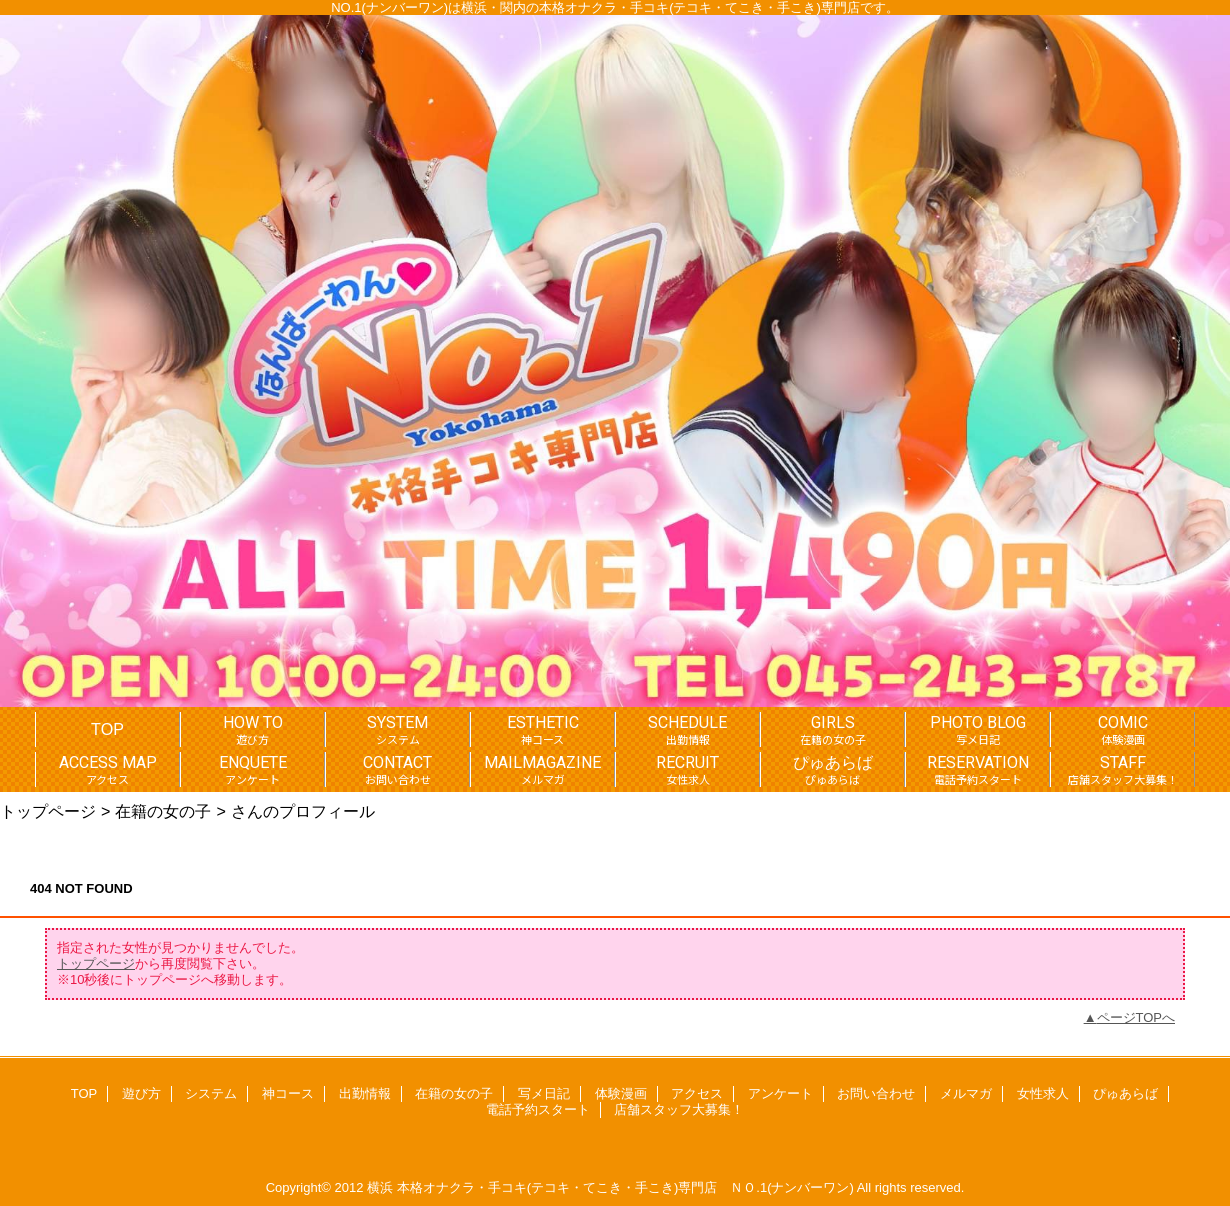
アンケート (780, 1093)
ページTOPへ (1136, 1017)
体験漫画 (621, 1093)
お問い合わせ (876, 1093)
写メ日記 (544, 1093)
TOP (107, 729)
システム (211, 1093)
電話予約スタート (538, 1109)
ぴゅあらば (1125, 1093)
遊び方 (141, 1093)
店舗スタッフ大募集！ (679, 1109)
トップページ (48, 811)
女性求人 (1043, 1093)
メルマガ (966, 1093)
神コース (288, 1093)
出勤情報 (365, 1093)
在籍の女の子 (163, 811)
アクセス (697, 1093)
